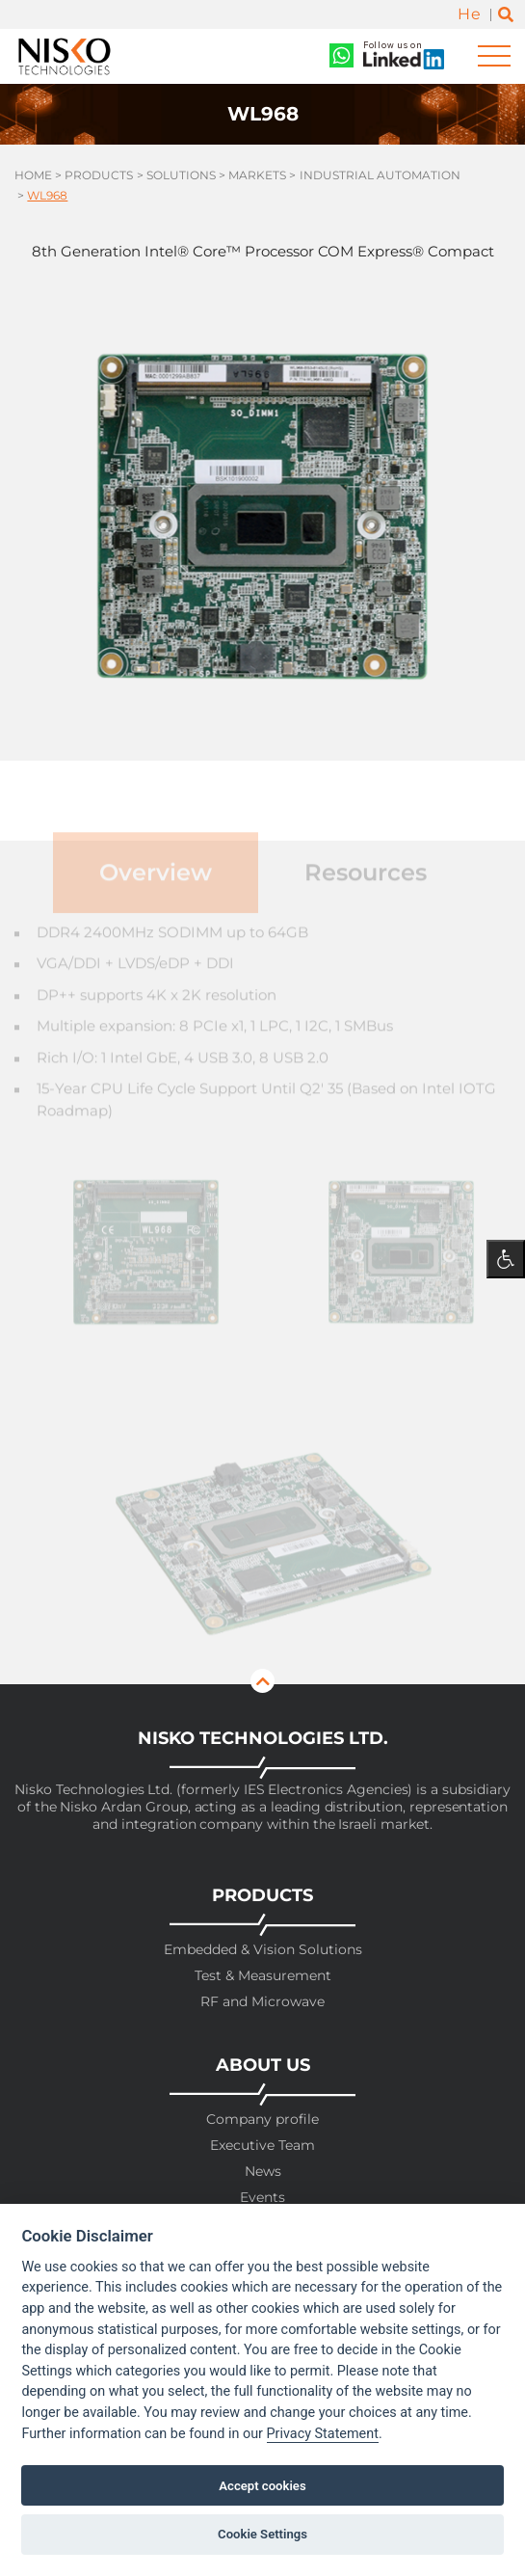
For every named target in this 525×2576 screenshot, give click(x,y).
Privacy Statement (323, 2434)
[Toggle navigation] (494, 56)
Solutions (181, 175)
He (469, 14)
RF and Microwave (262, 2002)
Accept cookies (262, 2486)
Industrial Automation (380, 175)
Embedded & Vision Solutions (263, 1950)
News (263, 2171)
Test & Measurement (263, 1976)
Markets (257, 175)
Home (33, 175)
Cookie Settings (262, 2534)
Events (262, 2197)
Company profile (262, 2119)
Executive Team (262, 2145)
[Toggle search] (505, 15)
